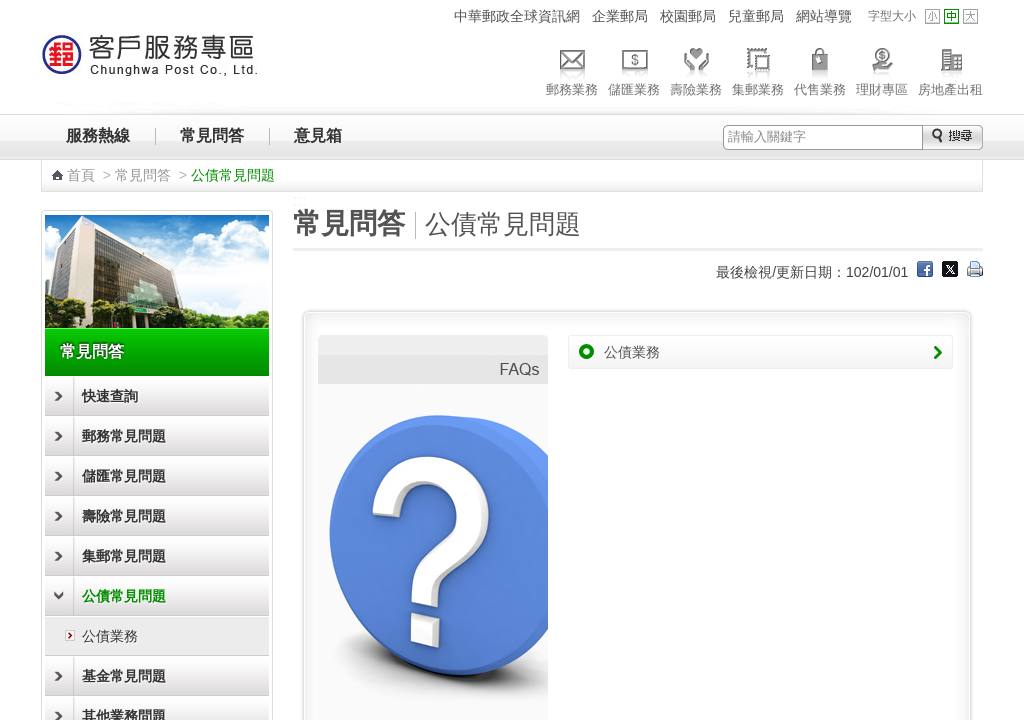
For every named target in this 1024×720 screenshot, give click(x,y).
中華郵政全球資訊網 (517, 16)
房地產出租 (950, 69)
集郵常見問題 (124, 556)
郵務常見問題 (124, 436)
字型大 (970, 16)
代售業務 (820, 69)
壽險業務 (696, 69)
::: (435, 15)
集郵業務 (758, 69)
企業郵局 (620, 16)
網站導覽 (824, 16)
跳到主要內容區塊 (10, 10)
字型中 (951, 16)
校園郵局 (688, 16)
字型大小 (892, 16)
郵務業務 (572, 69)
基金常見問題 (124, 676)
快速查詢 (110, 396)
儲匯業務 (634, 69)
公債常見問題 (124, 596)
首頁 (81, 175)
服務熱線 (98, 135)
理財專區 (882, 69)
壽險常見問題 (124, 516)
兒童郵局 (756, 16)
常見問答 (212, 135)
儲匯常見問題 (124, 476)
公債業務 (110, 636)
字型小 (932, 16)
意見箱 (318, 135)
